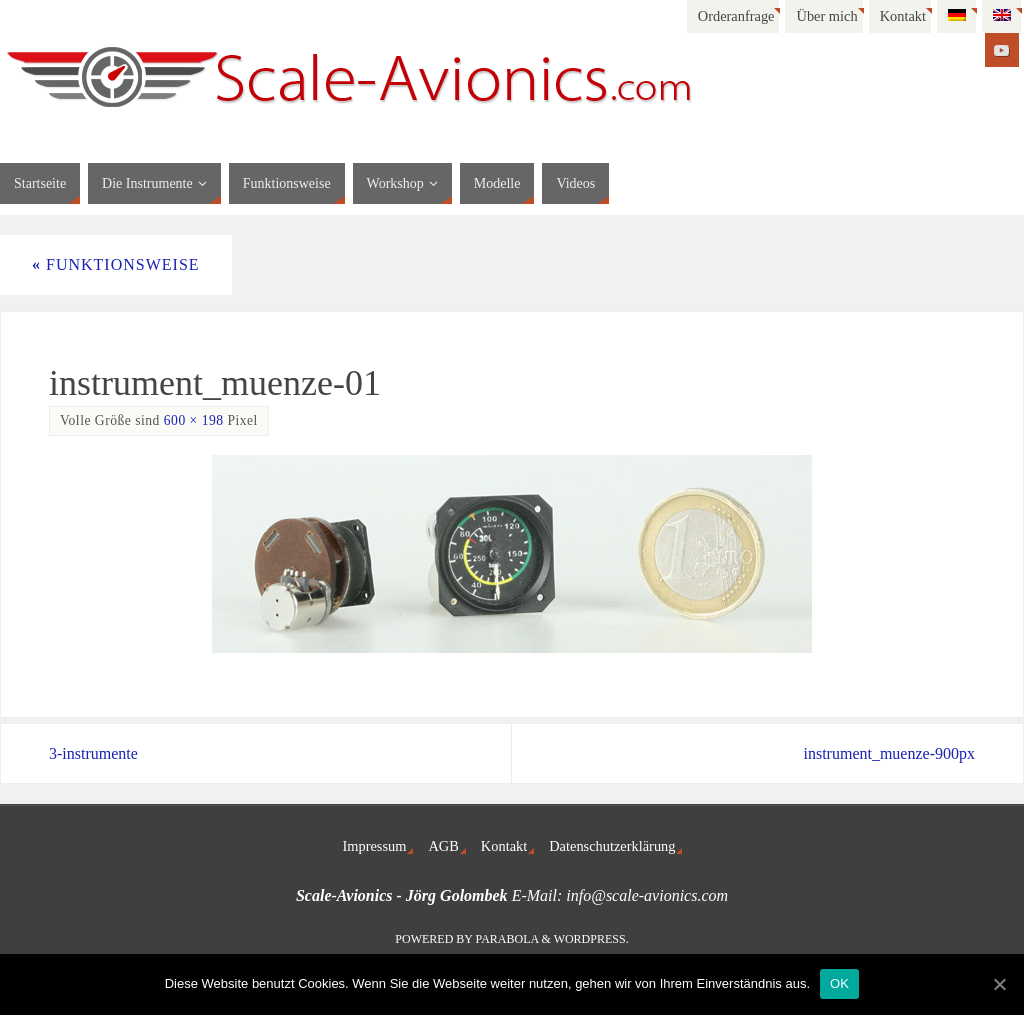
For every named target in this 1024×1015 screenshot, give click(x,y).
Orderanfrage (736, 16)
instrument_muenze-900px (889, 753)
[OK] (999, 984)
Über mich (826, 16)
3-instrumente (93, 753)
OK (839, 983)
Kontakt (903, 16)
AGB (443, 846)
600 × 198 (194, 420)
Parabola (507, 939)
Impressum (375, 846)
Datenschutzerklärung (612, 846)
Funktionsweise (116, 264)
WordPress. (591, 939)
